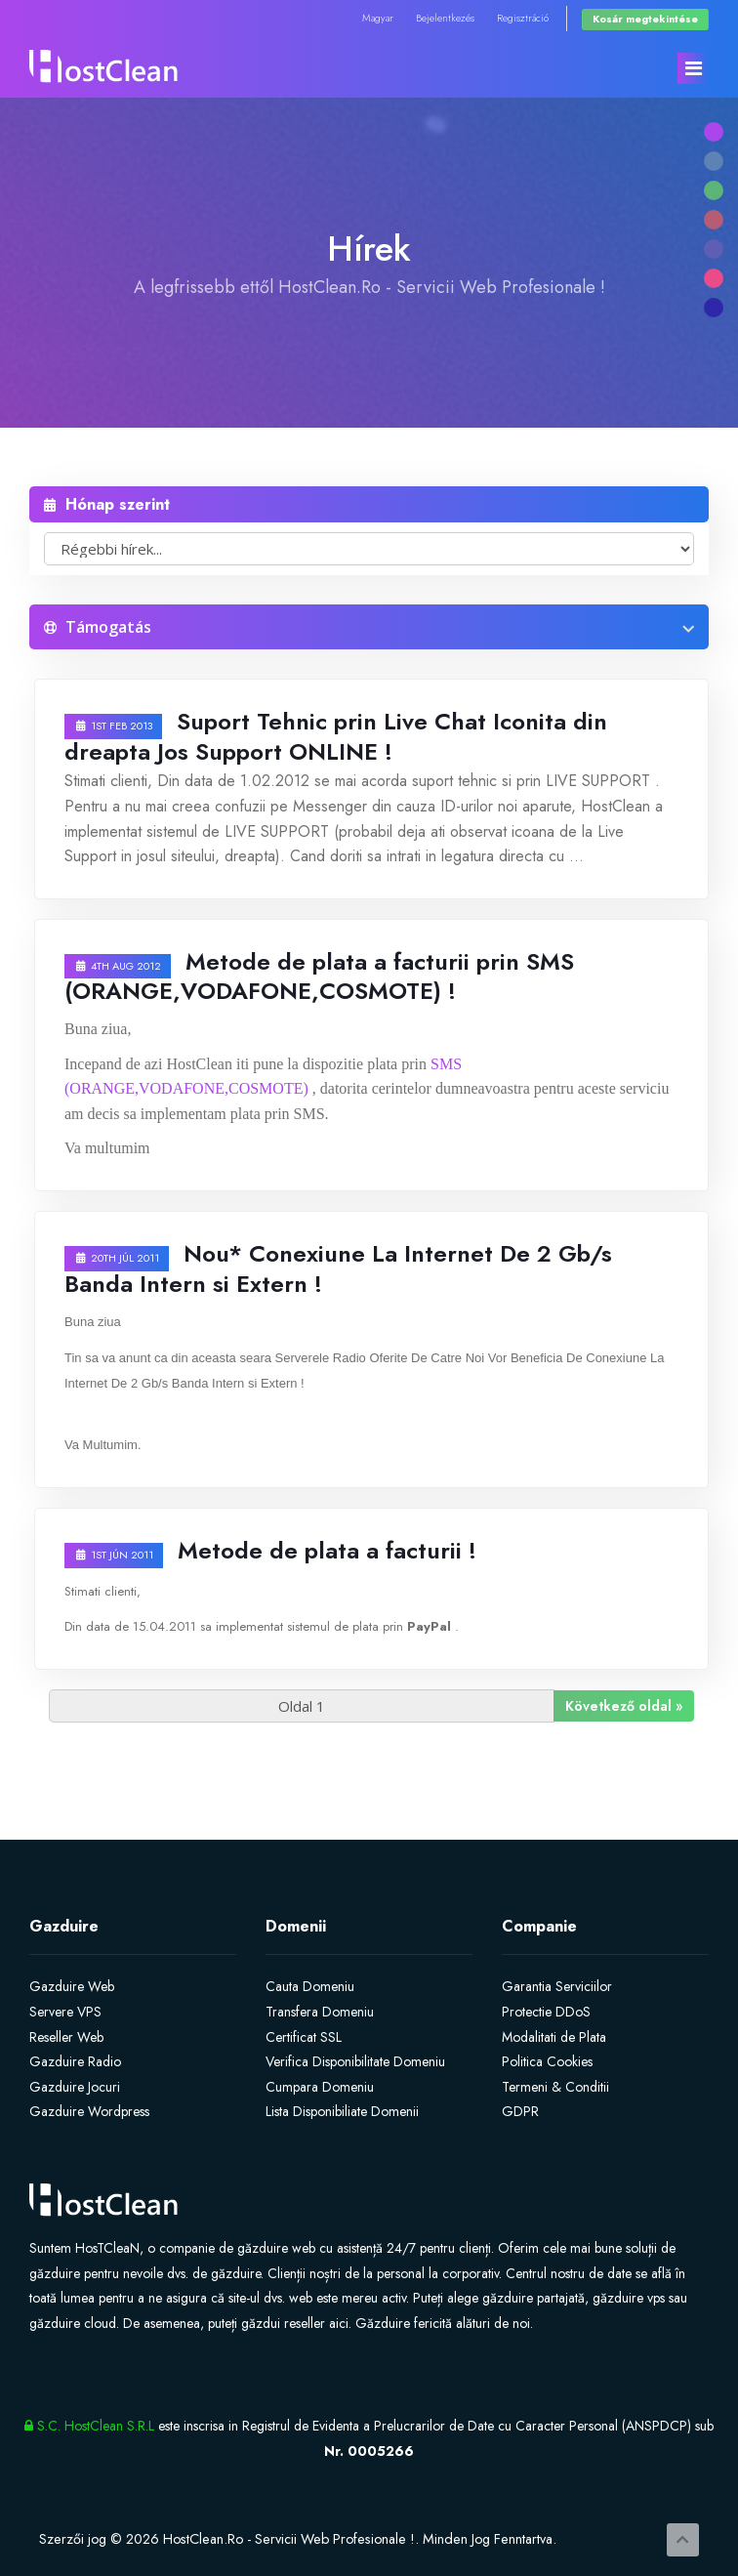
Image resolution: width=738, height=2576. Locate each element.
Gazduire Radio (75, 2061)
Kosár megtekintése (645, 19)
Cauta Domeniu (310, 1986)
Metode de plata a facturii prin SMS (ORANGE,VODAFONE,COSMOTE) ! (319, 976)
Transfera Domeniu (320, 2011)
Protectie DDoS (546, 2011)
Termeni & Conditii (555, 2087)
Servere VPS (65, 2011)
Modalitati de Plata (554, 2037)
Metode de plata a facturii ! (327, 1550)
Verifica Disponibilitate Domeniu (355, 2061)
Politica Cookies (547, 2061)
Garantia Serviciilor (557, 1986)
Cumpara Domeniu (320, 2087)
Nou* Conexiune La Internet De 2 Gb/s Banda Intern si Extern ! (338, 1268)
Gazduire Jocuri (74, 2087)
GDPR (520, 2111)
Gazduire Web (71, 1986)
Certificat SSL (304, 2037)
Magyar (377, 18)
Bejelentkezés (445, 18)
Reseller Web (66, 2037)
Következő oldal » (623, 1706)
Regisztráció (523, 18)
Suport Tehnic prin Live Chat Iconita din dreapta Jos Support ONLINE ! (335, 736)
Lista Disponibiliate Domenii (342, 2111)
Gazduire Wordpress (89, 2111)
